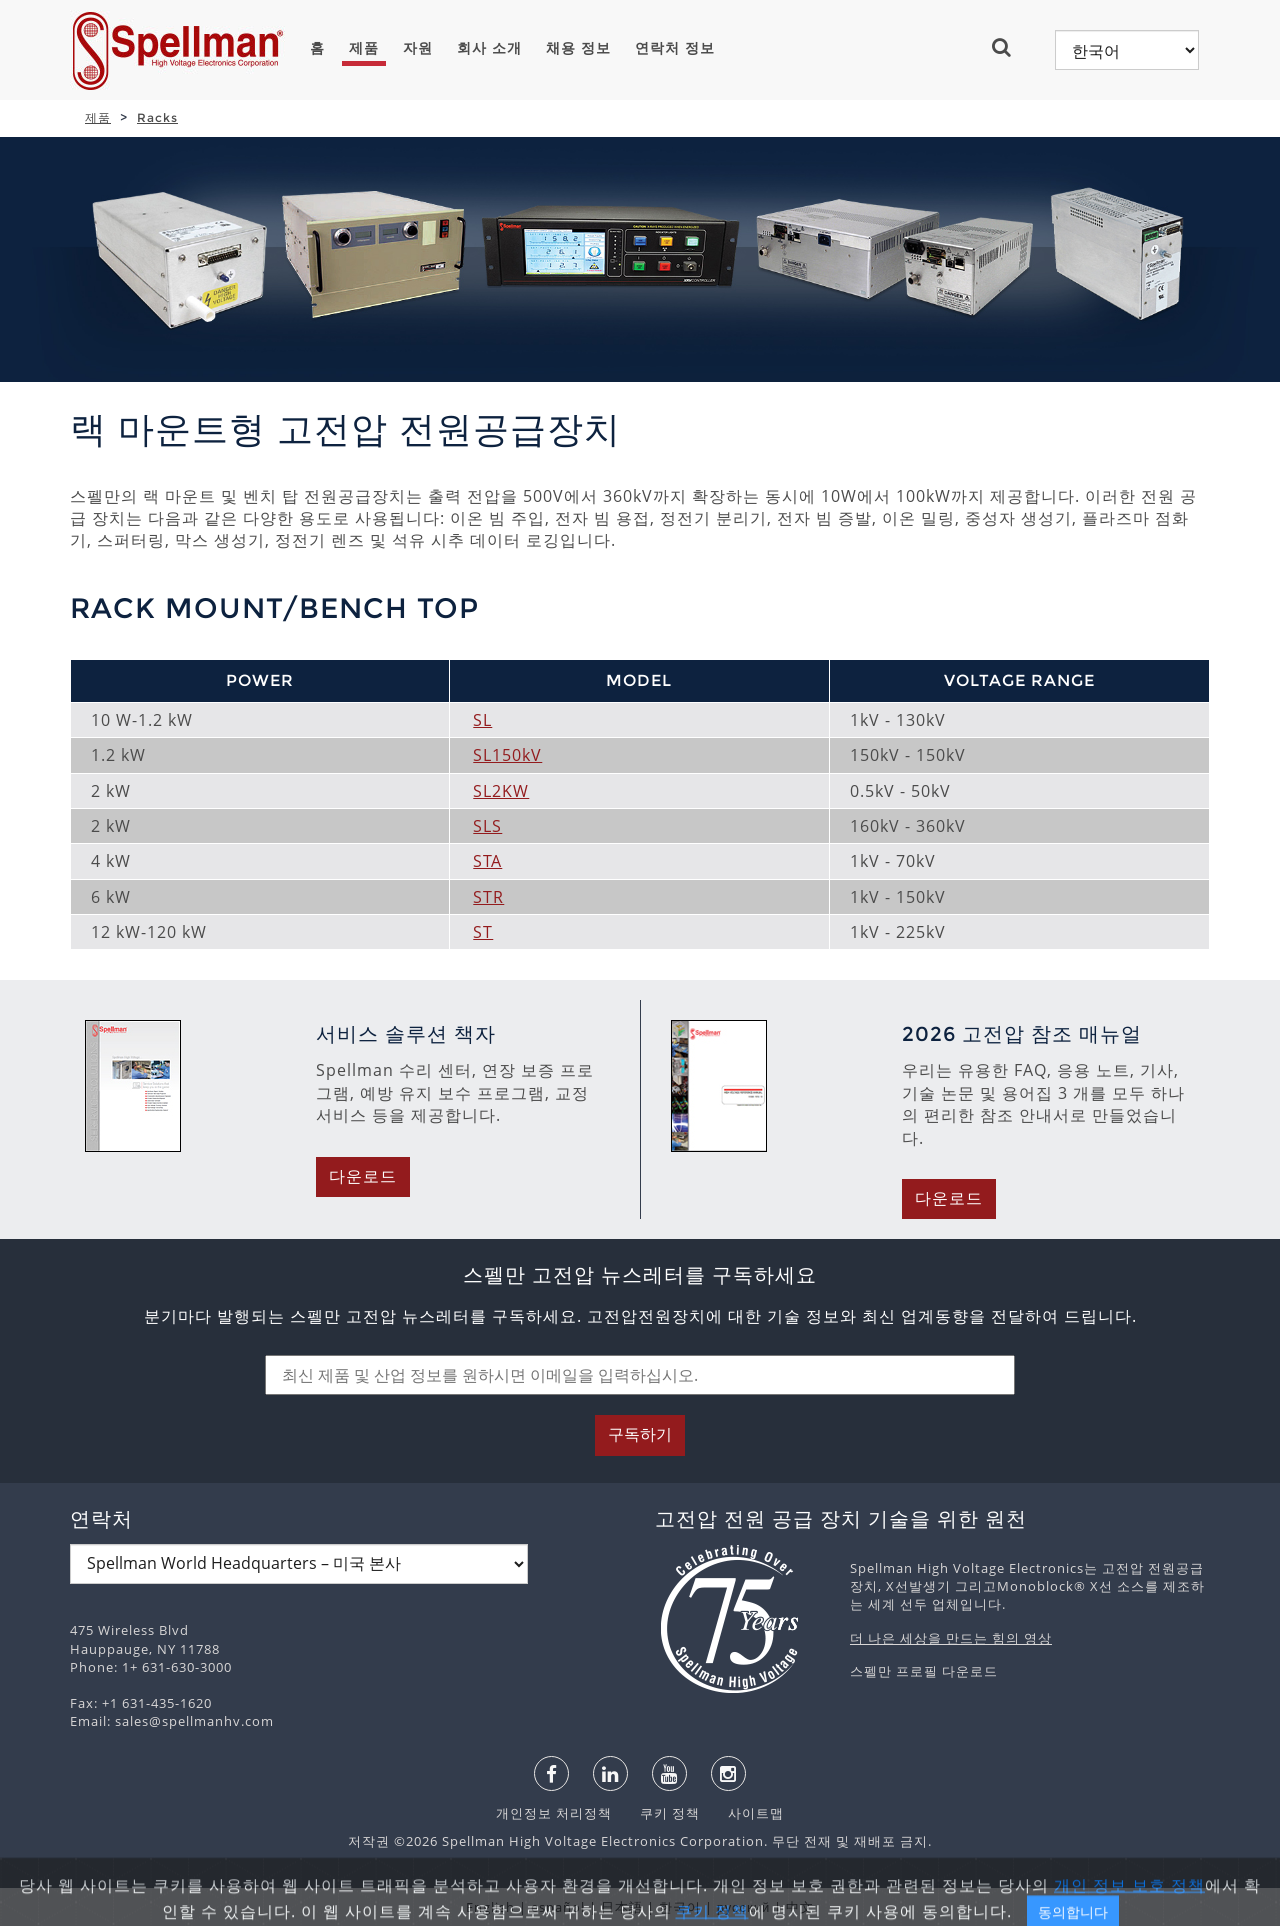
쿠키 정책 (660, 1813)
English (490, 1907)
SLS (487, 826)
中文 (800, 1907)
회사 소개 (489, 48)
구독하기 (640, 1434)
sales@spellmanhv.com (194, 1721)
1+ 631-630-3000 (177, 1667)
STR (488, 897)
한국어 (680, 1907)
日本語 (622, 1907)
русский (744, 1907)
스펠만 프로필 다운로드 (924, 1671)
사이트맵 (744, 1813)
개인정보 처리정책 (556, 1813)
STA (487, 861)
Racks (157, 117)
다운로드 (363, 1176)
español (558, 1907)
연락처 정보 (675, 48)
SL (482, 720)
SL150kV (507, 755)
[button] (1009, 47)
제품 (364, 48)
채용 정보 (578, 48)
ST (483, 932)
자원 (418, 48)
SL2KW (501, 791)
